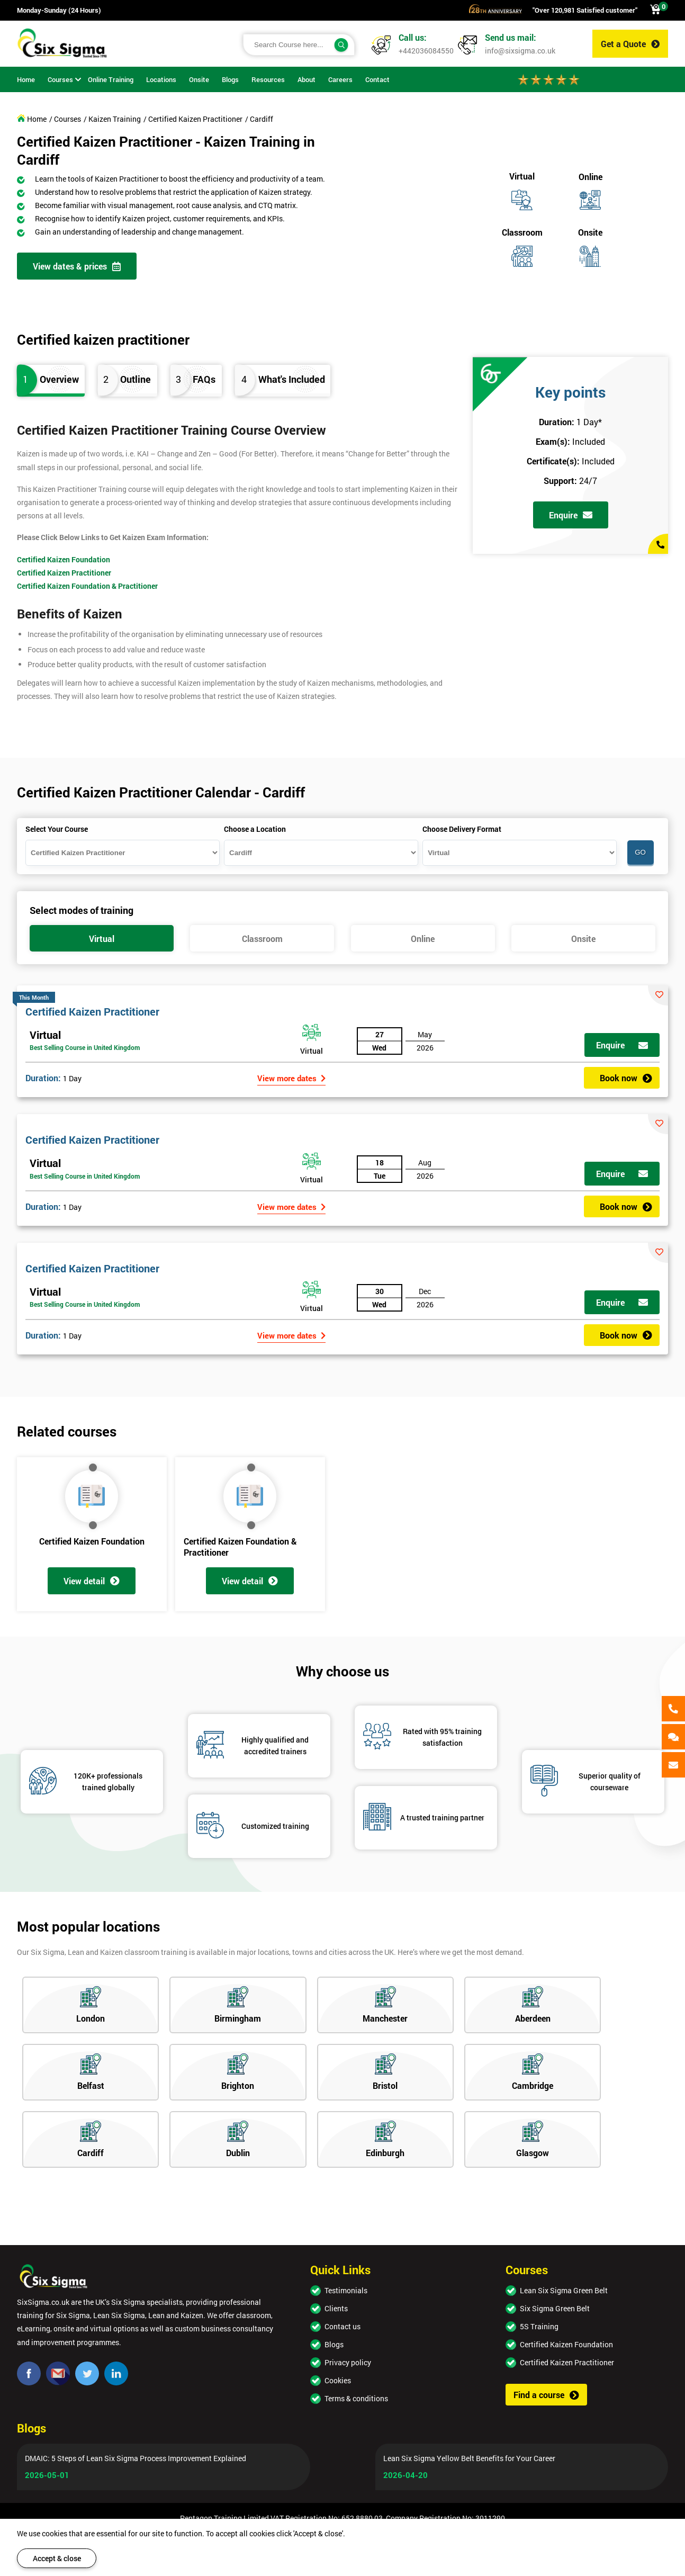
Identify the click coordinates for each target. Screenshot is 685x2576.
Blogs (334, 2344)
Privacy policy (348, 2362)
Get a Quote (630, 43)
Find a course (546, 2394)
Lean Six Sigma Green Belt (564, 2290)
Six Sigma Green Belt (555, 2308)
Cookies (338, 2380)
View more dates (291, 1078)
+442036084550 (426, 51)
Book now (626, 1077)
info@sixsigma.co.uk (520, 51)
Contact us (342, 2326)
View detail (92, 1580)
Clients (336, 2308)
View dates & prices (77, 266)
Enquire (570, 514)
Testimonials (346, 2290)
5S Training (539, 2326)
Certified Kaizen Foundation (63, 559)
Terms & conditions (356, 2398)
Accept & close (57, 2558)
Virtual (45, 1035)
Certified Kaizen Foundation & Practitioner (87, 586)
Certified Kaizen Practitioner (64, 573)
